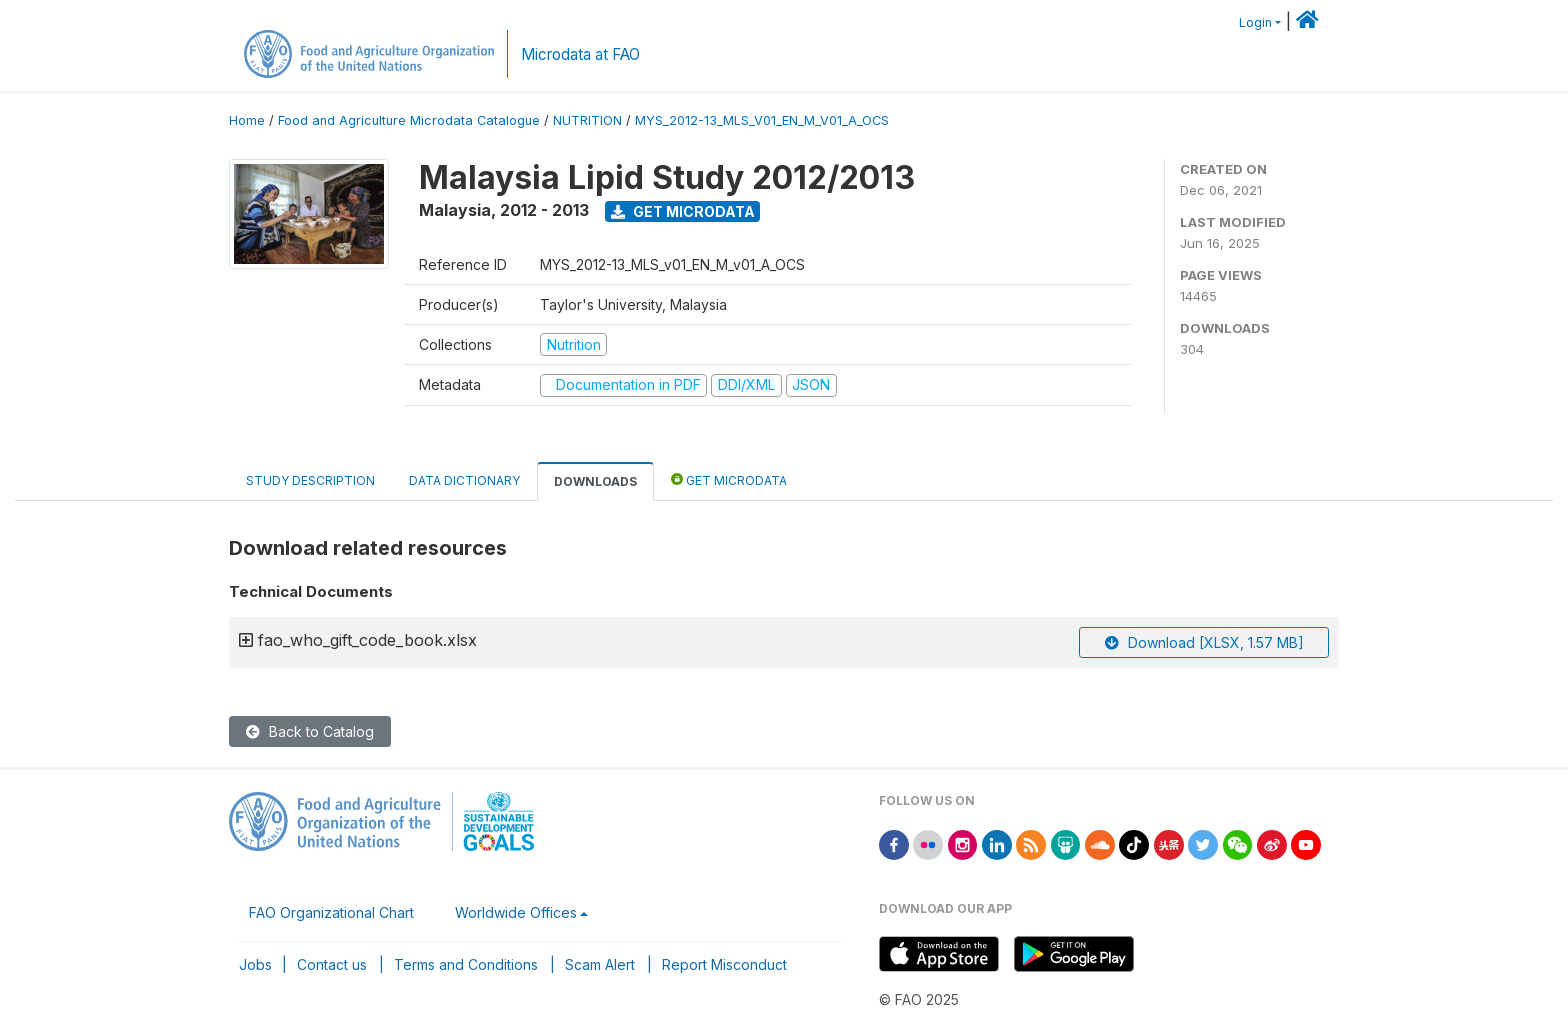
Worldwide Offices (516, 912)
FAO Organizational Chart (331, 912)
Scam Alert (600, 964)
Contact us (332, 964)
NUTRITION (587, 120)
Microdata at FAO (580, 54)
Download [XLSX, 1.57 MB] (1204, 642)
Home (247, 120)
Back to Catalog (310, 731)
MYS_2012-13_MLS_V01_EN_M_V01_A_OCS (762, 120)
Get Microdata (683, 211)
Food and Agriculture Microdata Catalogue (409, 120)
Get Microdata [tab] (729, 479)
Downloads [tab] (595, 481)
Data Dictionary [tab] (464, 480)
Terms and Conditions (466, 964)
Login (1255, 22)
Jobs (255, 964)
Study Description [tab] (310, 480)
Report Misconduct (724, 964)
